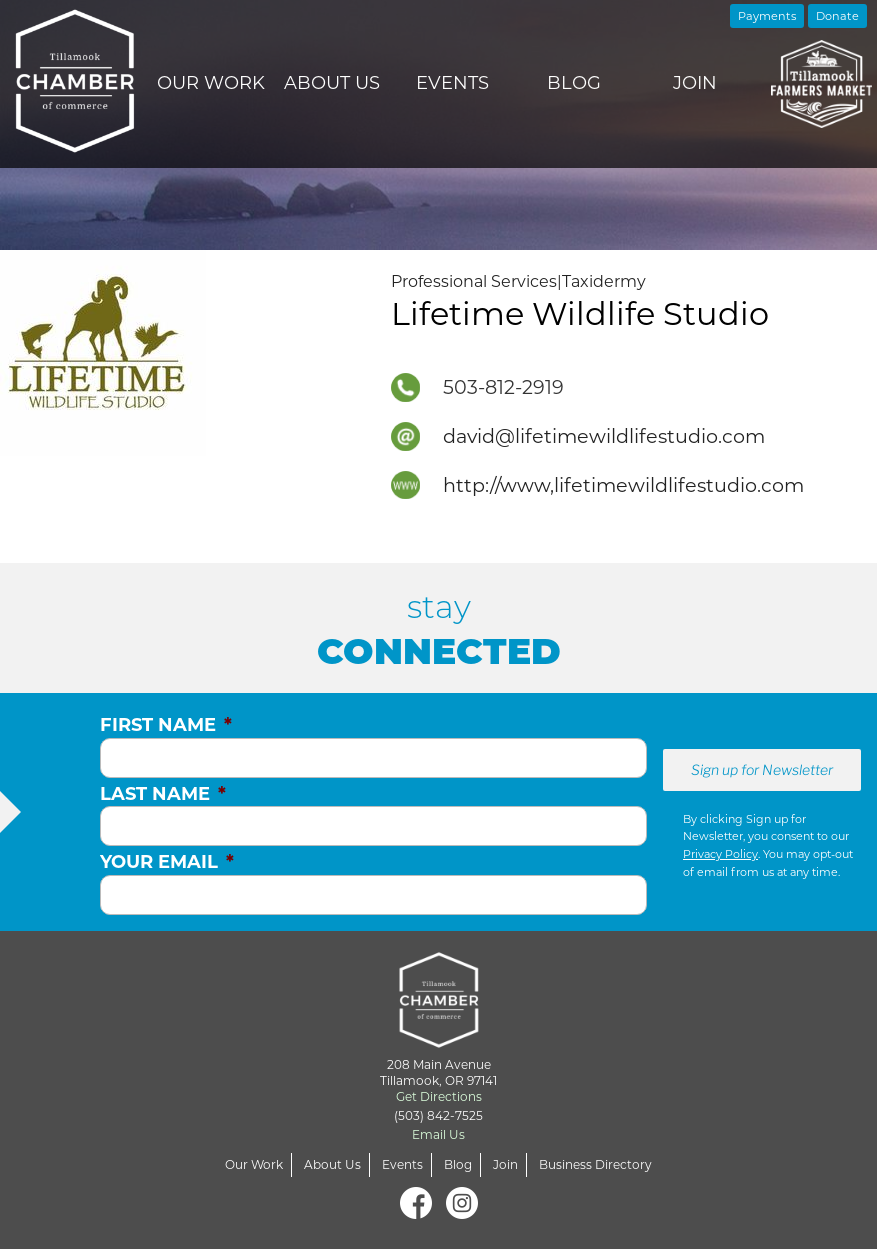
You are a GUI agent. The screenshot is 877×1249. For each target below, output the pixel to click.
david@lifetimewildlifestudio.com (604, 436)
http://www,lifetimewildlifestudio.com (623, 485)
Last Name (163, 794)
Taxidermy (604, 281)
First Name (166, 725)
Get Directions (439, 1096)
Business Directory (595, 1164)
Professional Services (474, 281)
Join (695, 83)
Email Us (438, 1134)
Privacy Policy (720, 854)
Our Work (211, 83)
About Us (332, 83)
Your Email (167, 862)
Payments (767, 16)
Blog (574, 83)
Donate (837, 16)
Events (452, 83)
